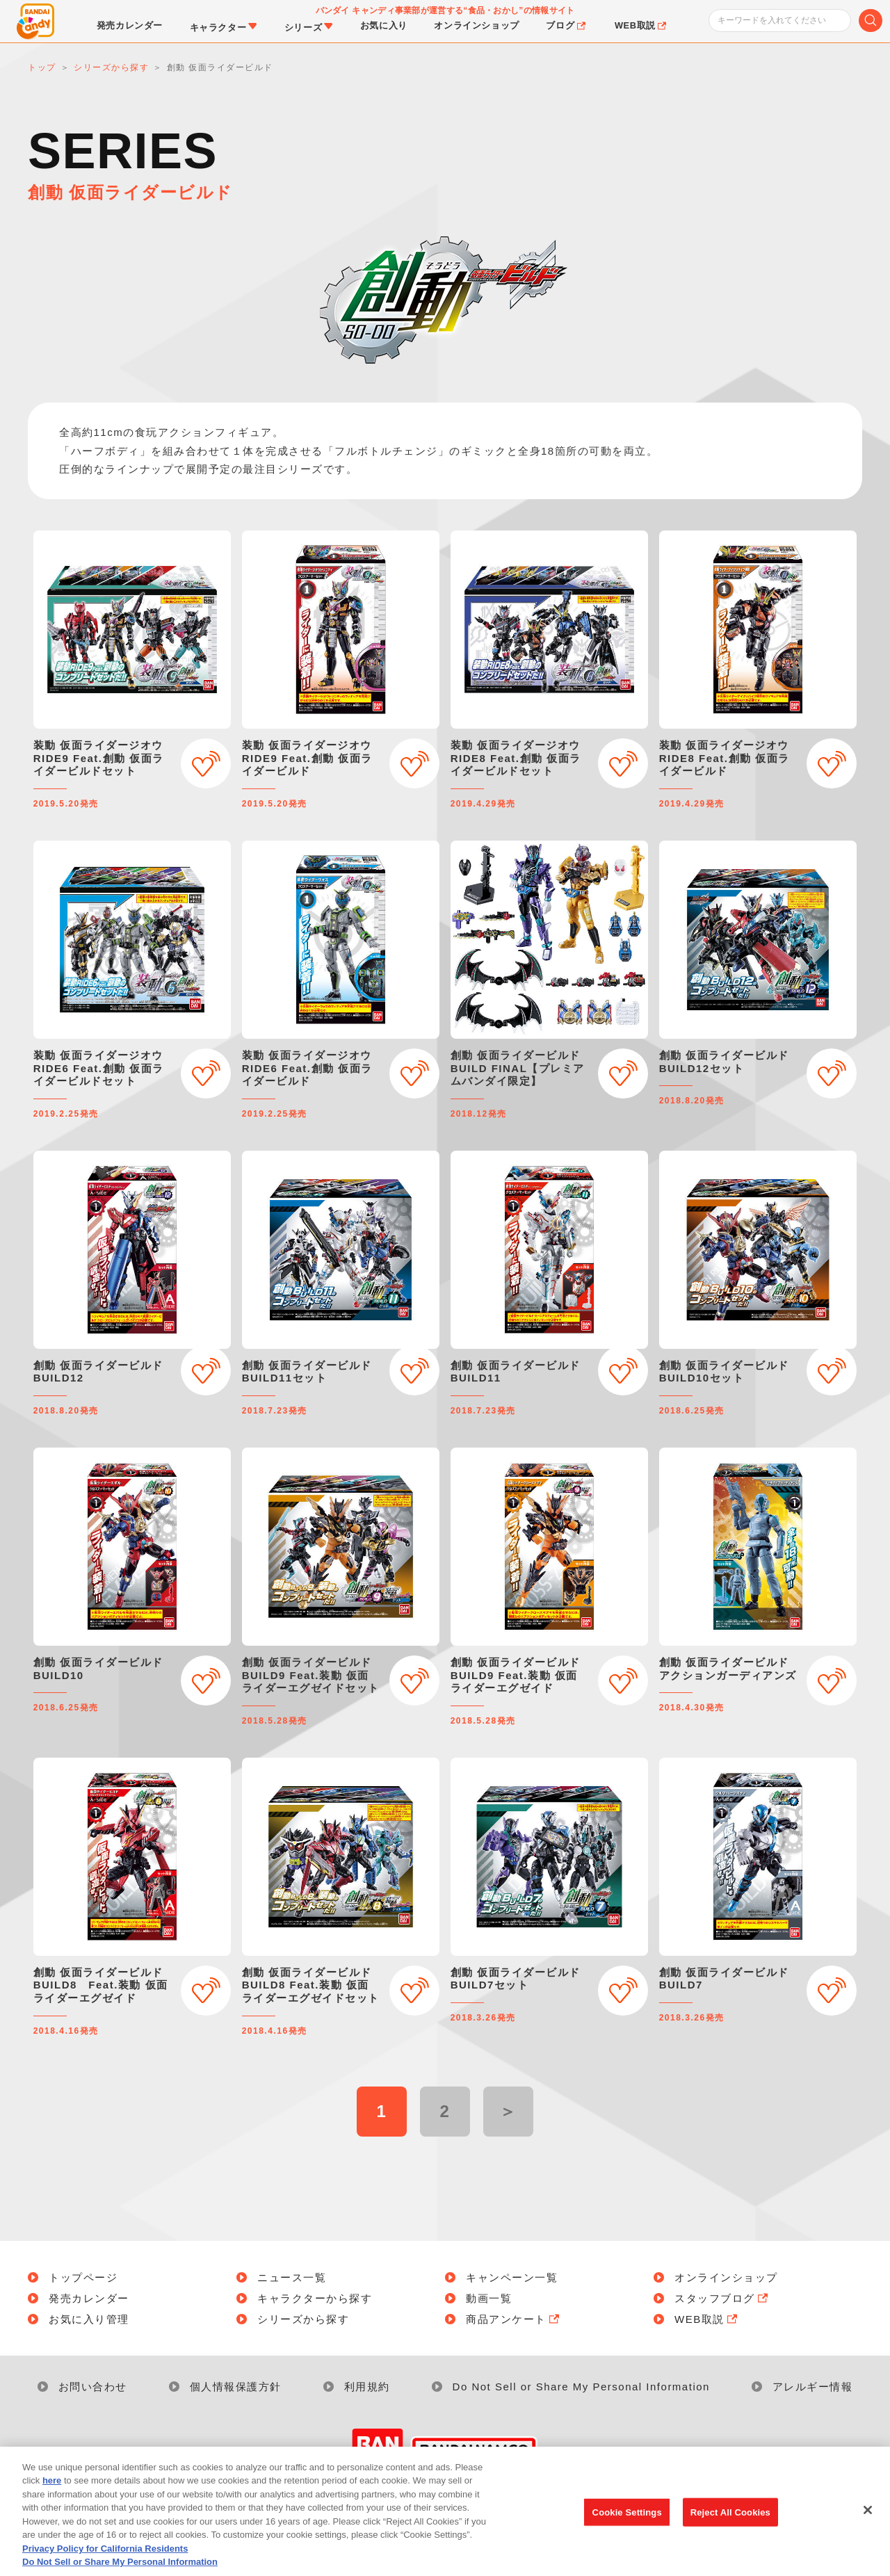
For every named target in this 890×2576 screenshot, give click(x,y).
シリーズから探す (303, 2319)
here (51, 2498)
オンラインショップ (726, 2277)
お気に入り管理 (89, 2319)
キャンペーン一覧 (512, 2277)
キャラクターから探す (314, 2298)
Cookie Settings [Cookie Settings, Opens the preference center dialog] (627, 2530)
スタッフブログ (722, 2298)
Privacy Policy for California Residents (105, 2566)
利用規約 (367, 2386)
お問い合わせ (92, 2386)
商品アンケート (514, 2319)
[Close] (867, 2528)
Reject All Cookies (730, 2530)
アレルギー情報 (812, 2386)
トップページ (83, 2277)
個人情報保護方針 (236, 2386)
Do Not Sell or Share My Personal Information (581, 2386)
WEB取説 (707, 2319)
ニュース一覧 (291, 2277)
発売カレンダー (89, 2298)
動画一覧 (489, 2298)
